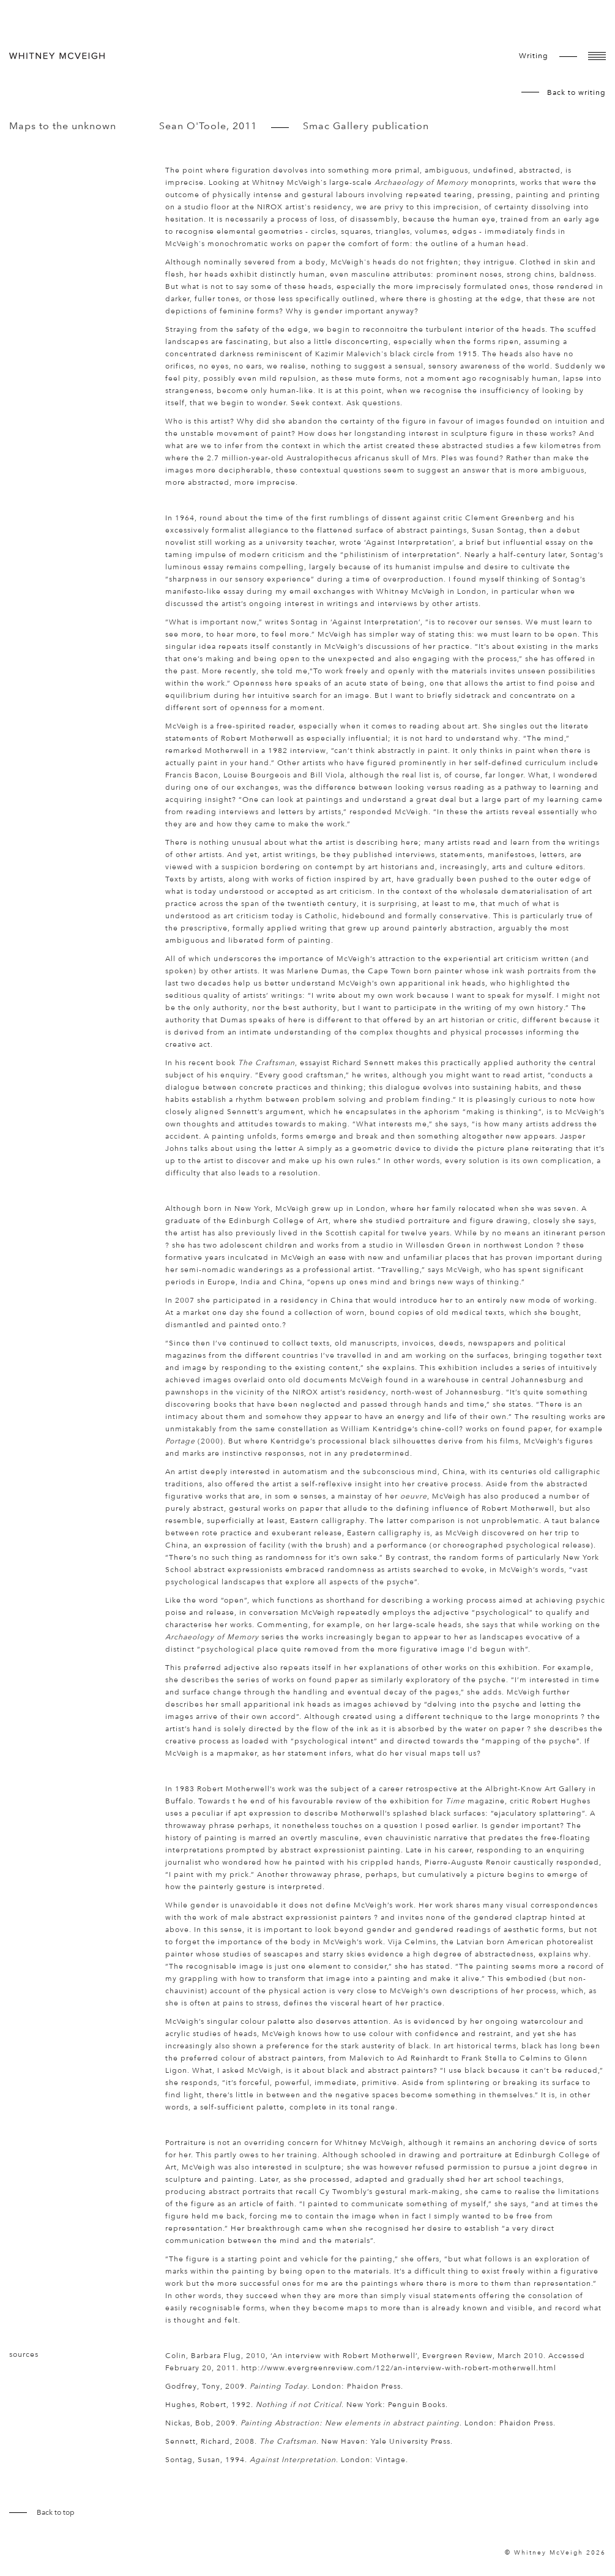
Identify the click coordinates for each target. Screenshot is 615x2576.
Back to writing (576, 92)
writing (533, 55)
